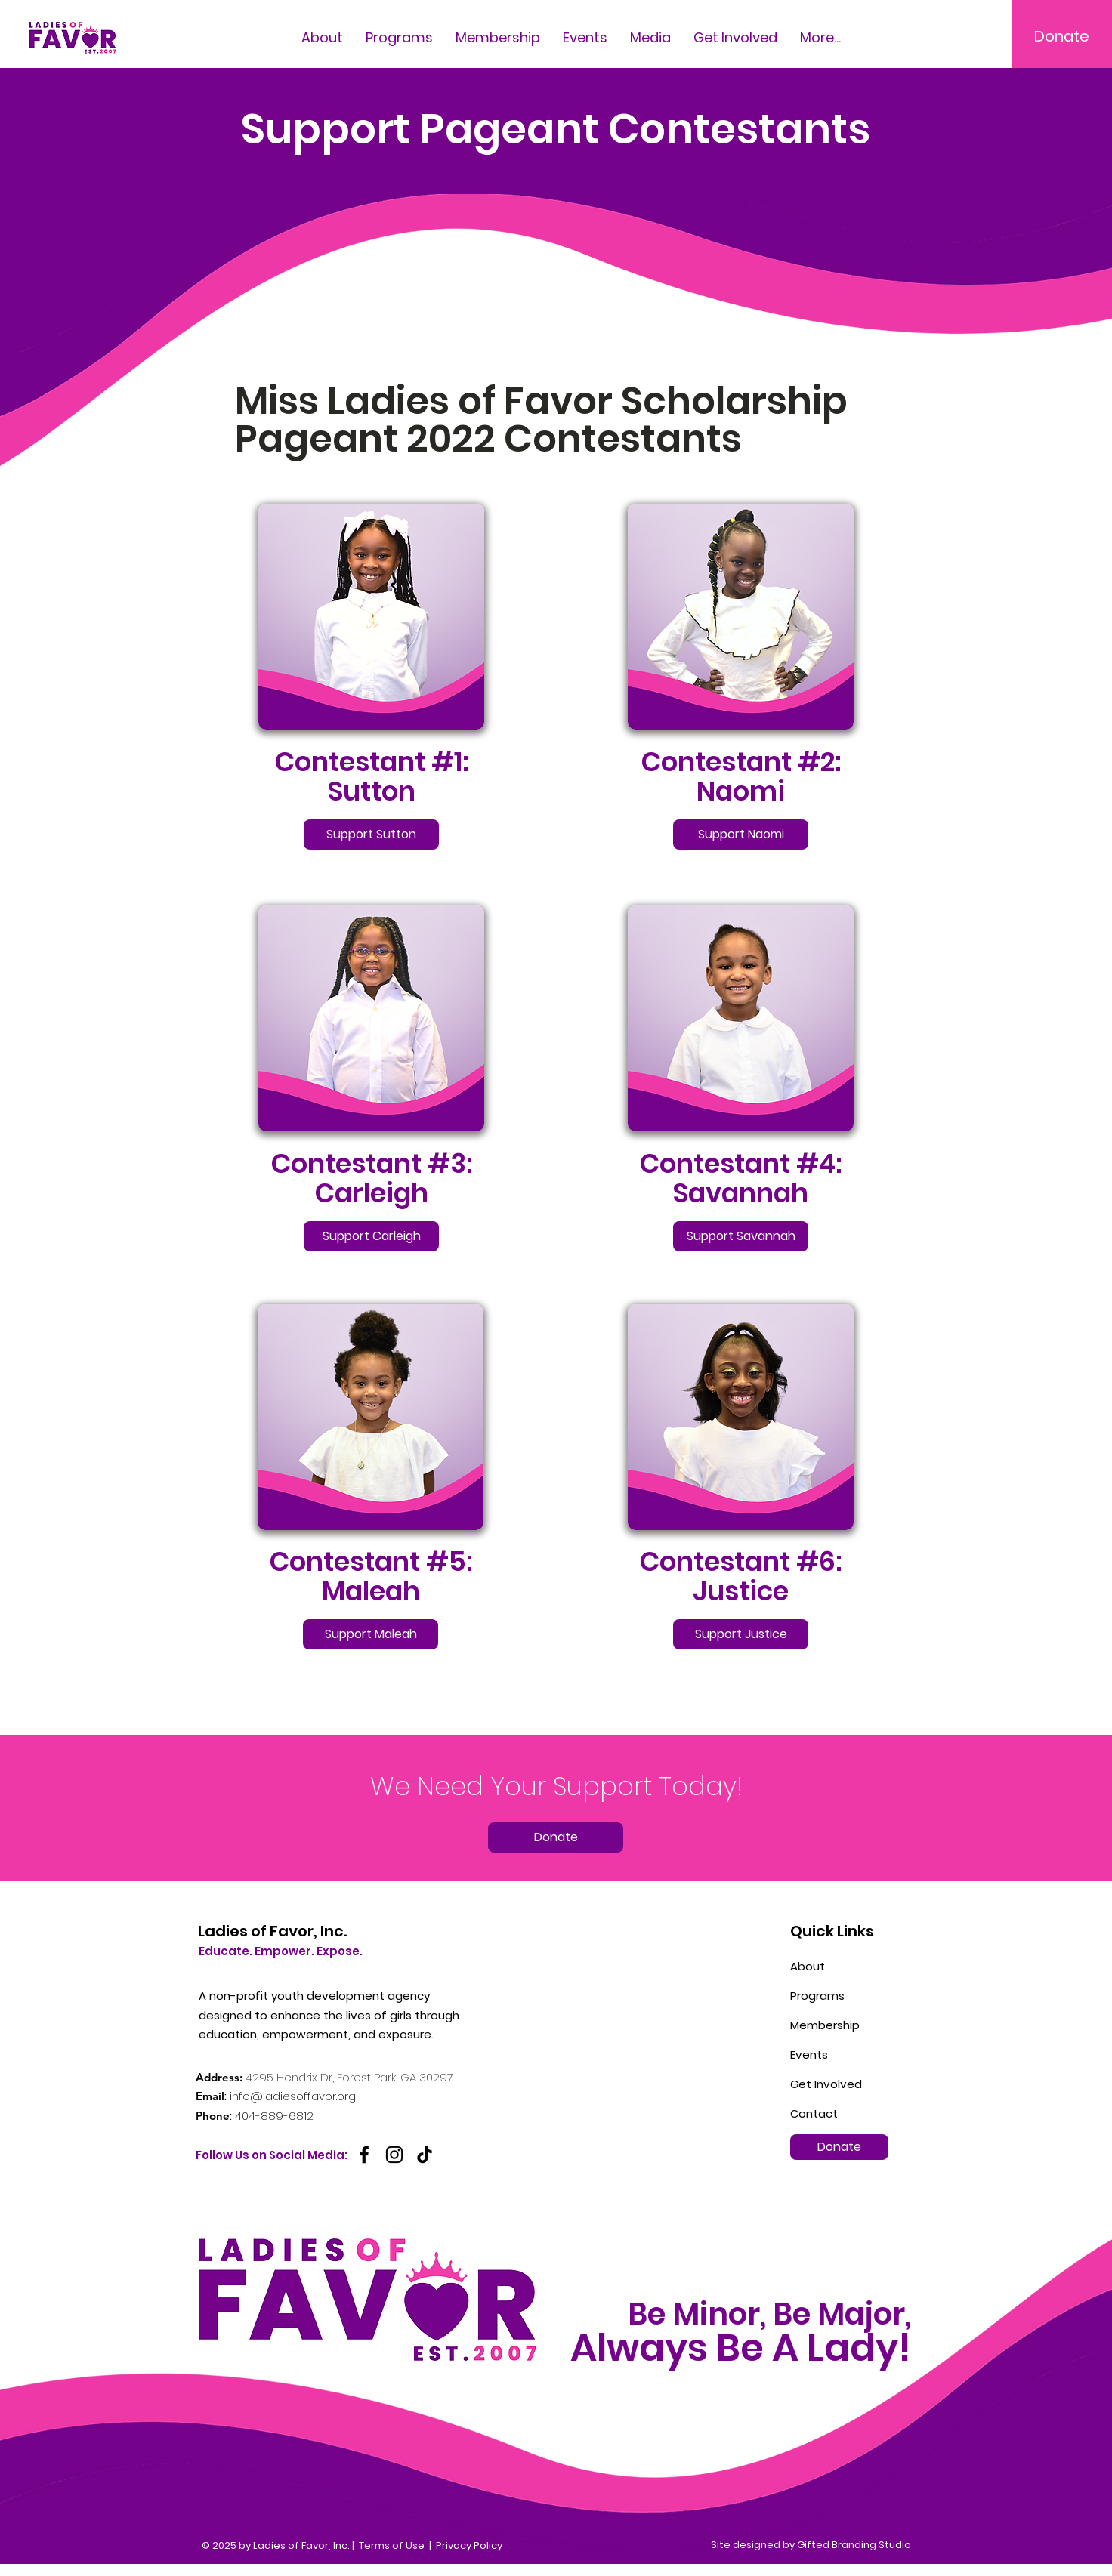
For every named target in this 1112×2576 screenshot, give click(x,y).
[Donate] (1062, 36)
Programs (817, 1996)
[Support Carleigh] (371, 1236)
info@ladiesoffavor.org (293, 2096)
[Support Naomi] (740, 834)
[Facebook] (364, 2154)
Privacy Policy (469, 2545)
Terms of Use (392, 2545)
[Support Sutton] (371, 834)
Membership (825, 2025)
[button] (650, 36)
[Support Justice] (740, 1634)
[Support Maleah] (370, 1634)
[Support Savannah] (740, 1236)
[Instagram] (394, 2154)
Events (809, 2054)
